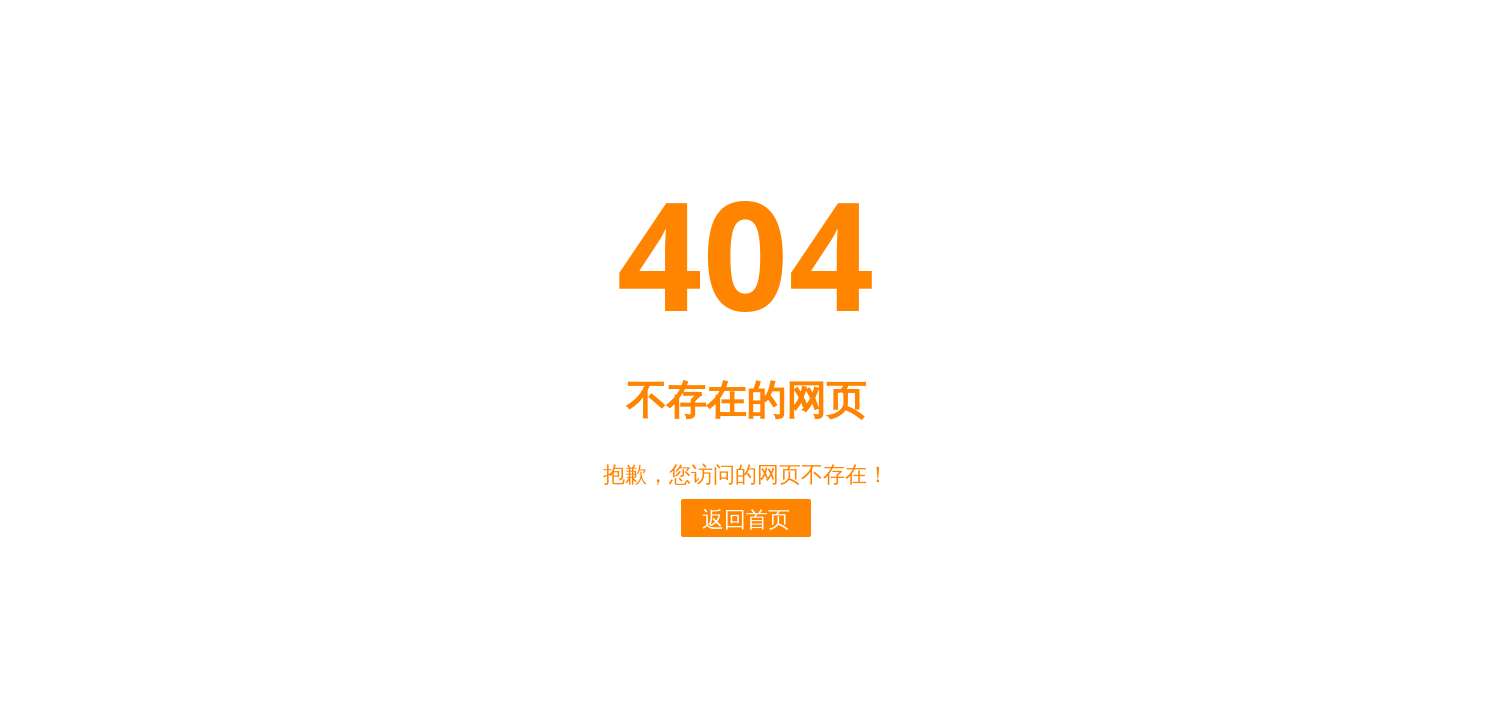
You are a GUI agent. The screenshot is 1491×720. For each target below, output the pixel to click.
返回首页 (746, 518)
